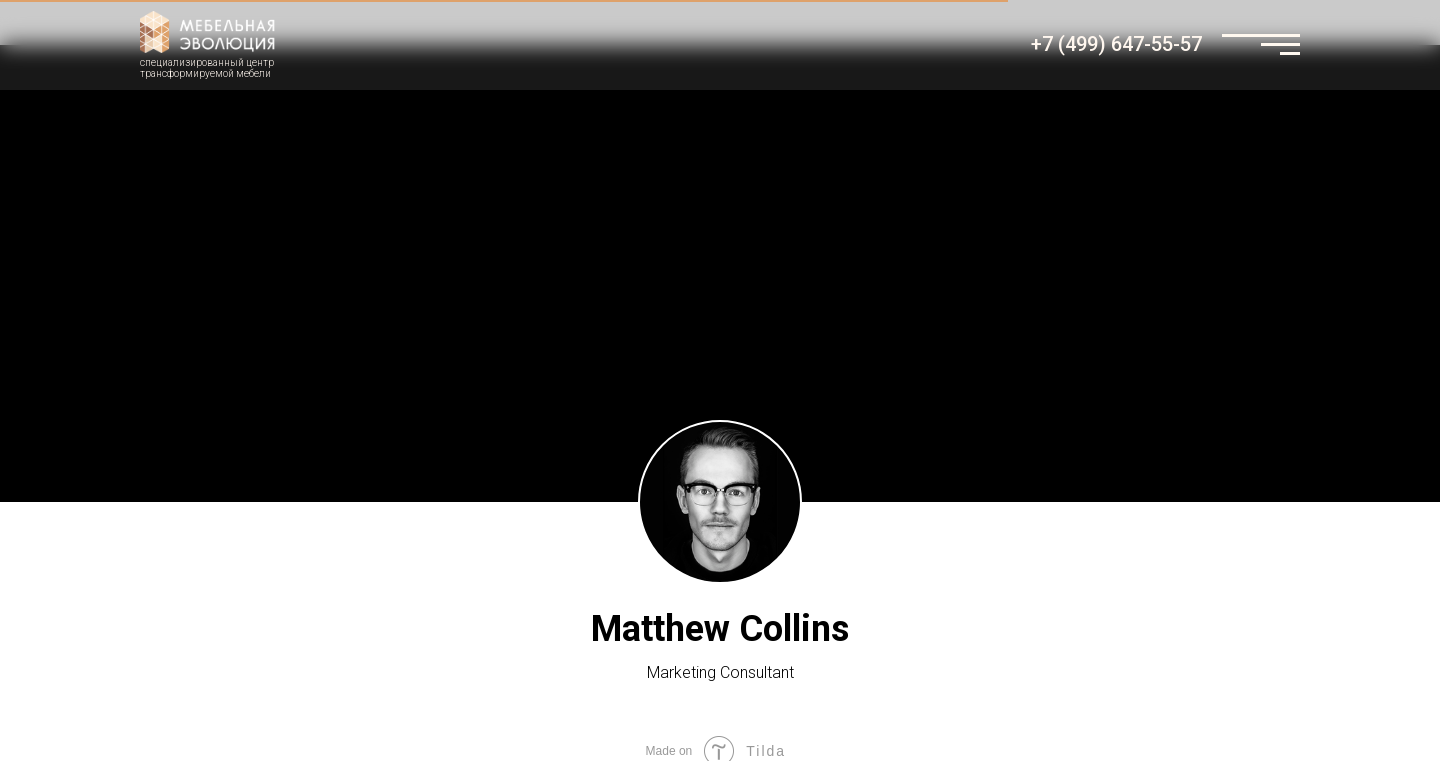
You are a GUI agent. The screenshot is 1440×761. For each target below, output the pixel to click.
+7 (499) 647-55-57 (1116, 44)
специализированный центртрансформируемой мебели (207, 68)
